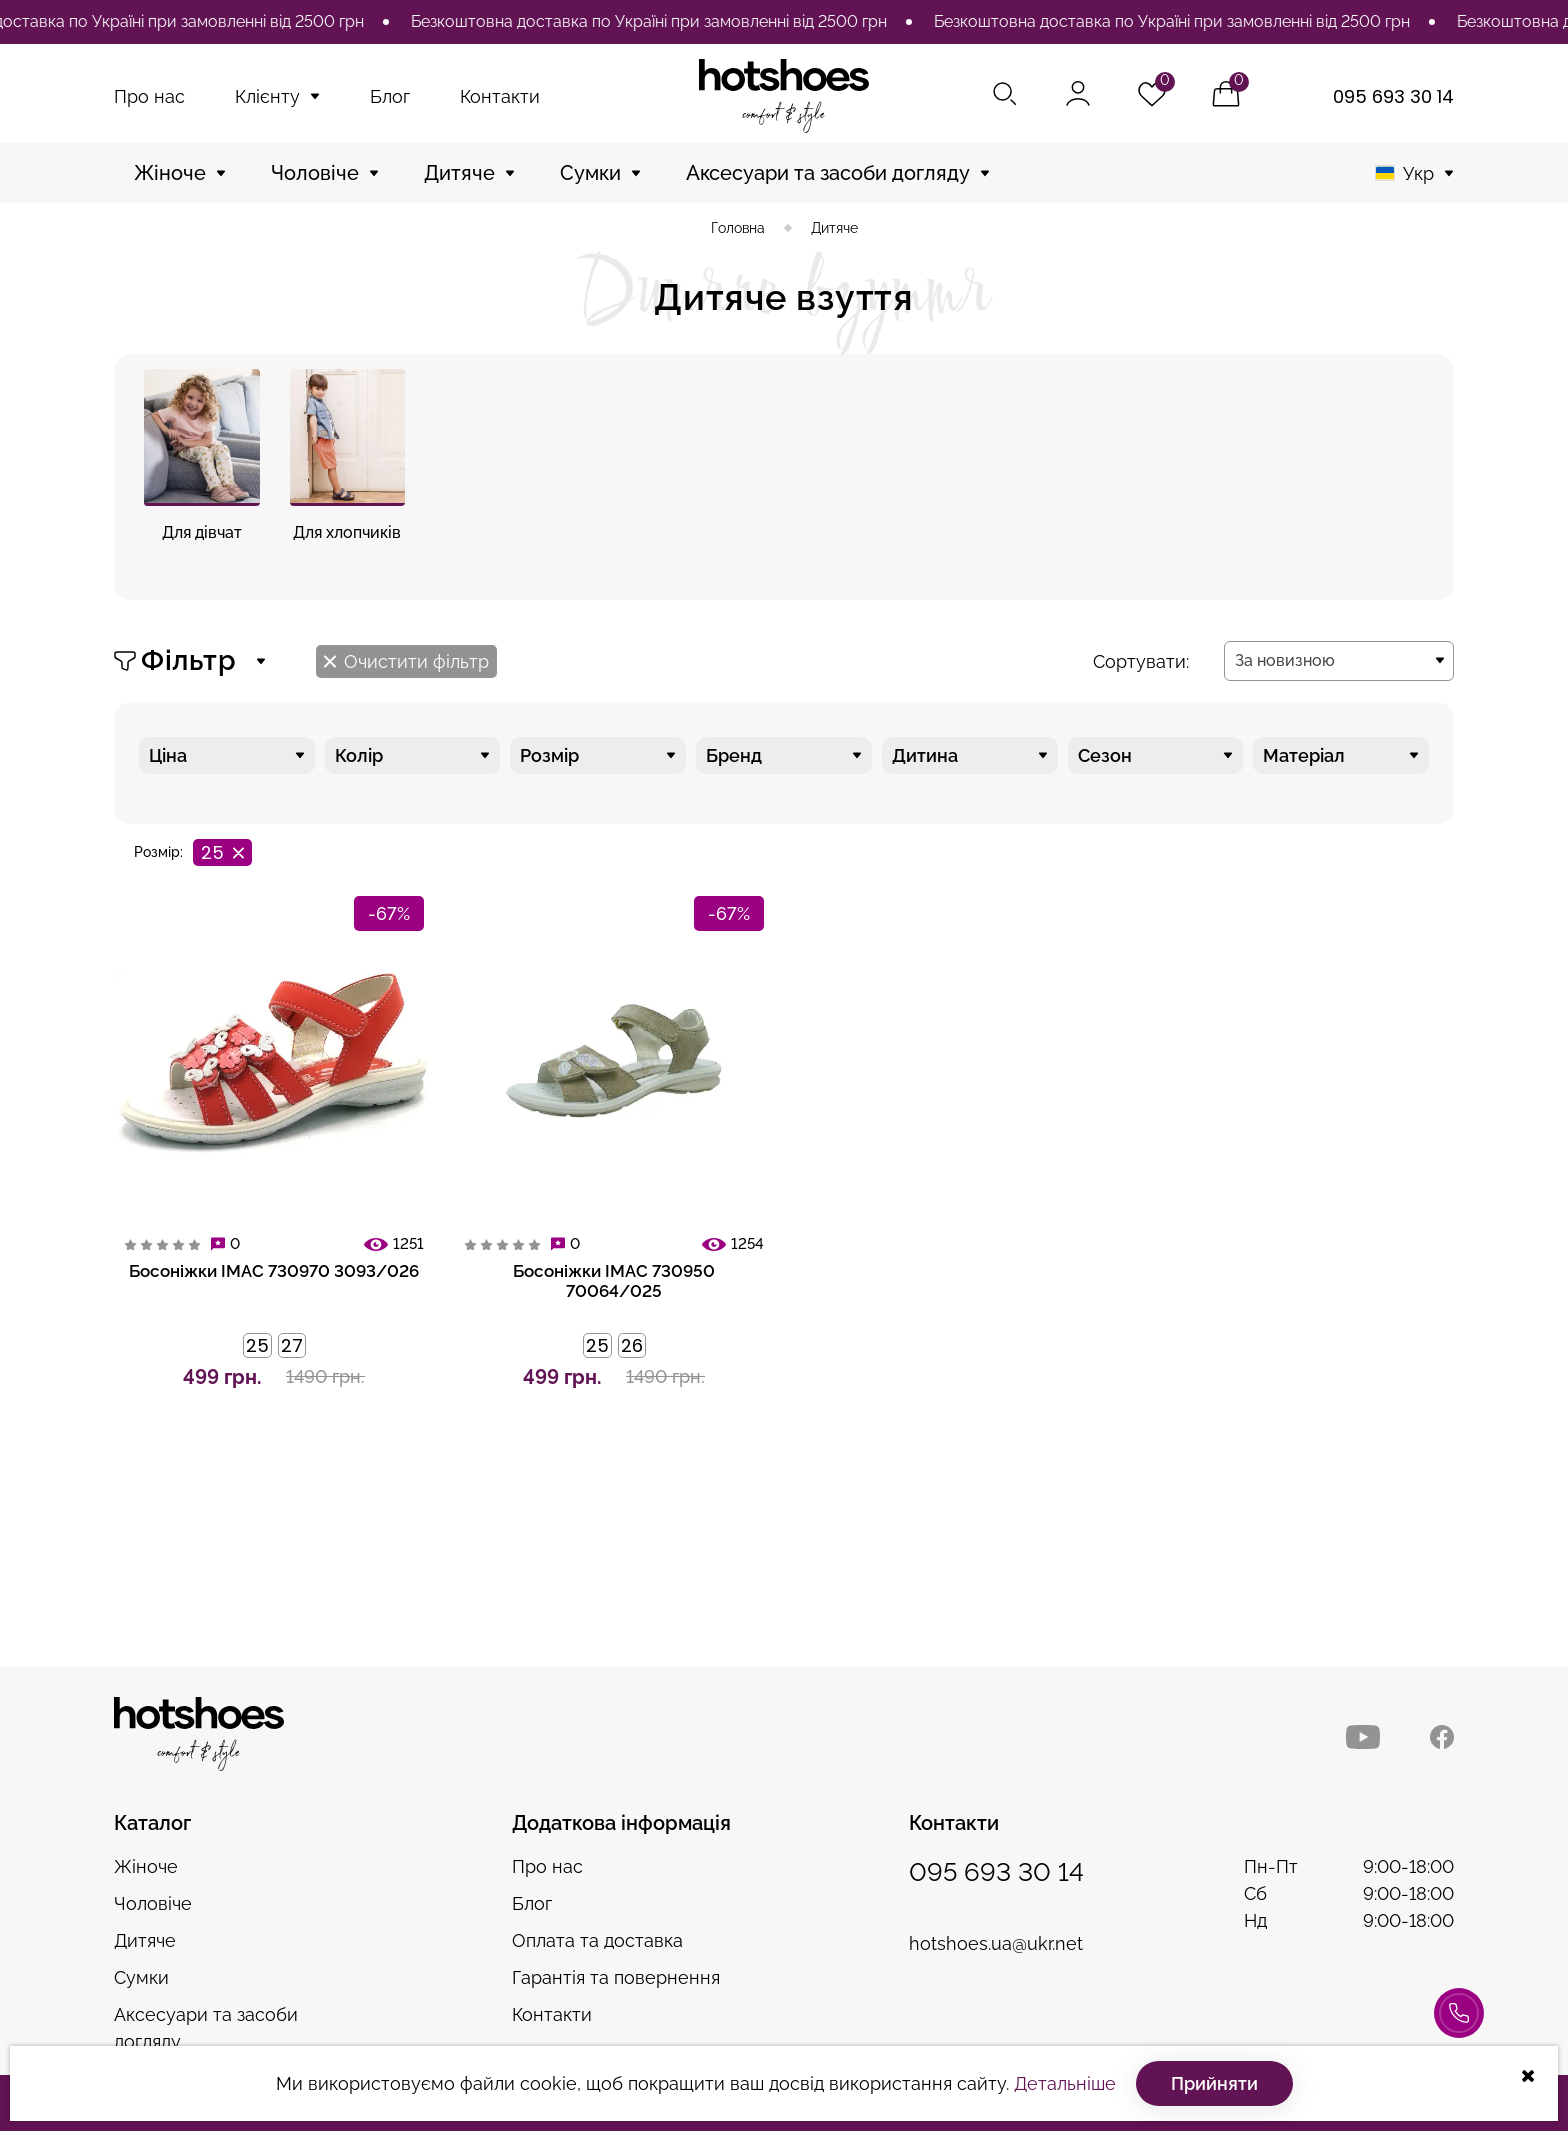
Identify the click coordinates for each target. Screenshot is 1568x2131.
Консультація (1459, 2023)
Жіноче (170, 173)
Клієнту (267, 96)
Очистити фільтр (406, 661)
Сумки (590, 173)
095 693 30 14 (1393, 96)
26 (632, 1345)
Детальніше (1065, 2083)
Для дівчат (202, 532)
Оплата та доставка (597, 1940)
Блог (390, 96)
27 (292, 1345)
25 (257, 1345)
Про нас (149, 96)
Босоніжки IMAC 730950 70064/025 (614, 1281)
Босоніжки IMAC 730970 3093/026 (274, 1271)
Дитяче (459, 173)
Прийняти (1214, 2083)
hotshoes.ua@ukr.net (996, 1943)
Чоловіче (315, 173)
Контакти (500, 96)
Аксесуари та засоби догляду (828, 173)
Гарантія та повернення (616, 1977)
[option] (662, 22)
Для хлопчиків (347, 532)
